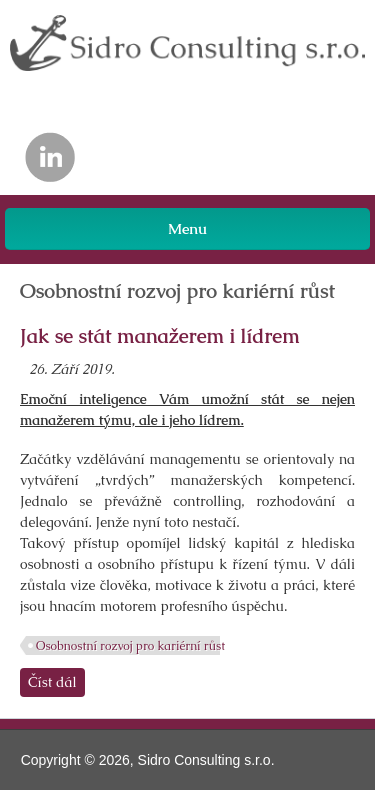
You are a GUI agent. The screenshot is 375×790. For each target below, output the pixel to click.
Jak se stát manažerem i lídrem (160, 336)
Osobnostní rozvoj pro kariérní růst (130, 646)
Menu (187, 228)
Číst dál (56, 681)
